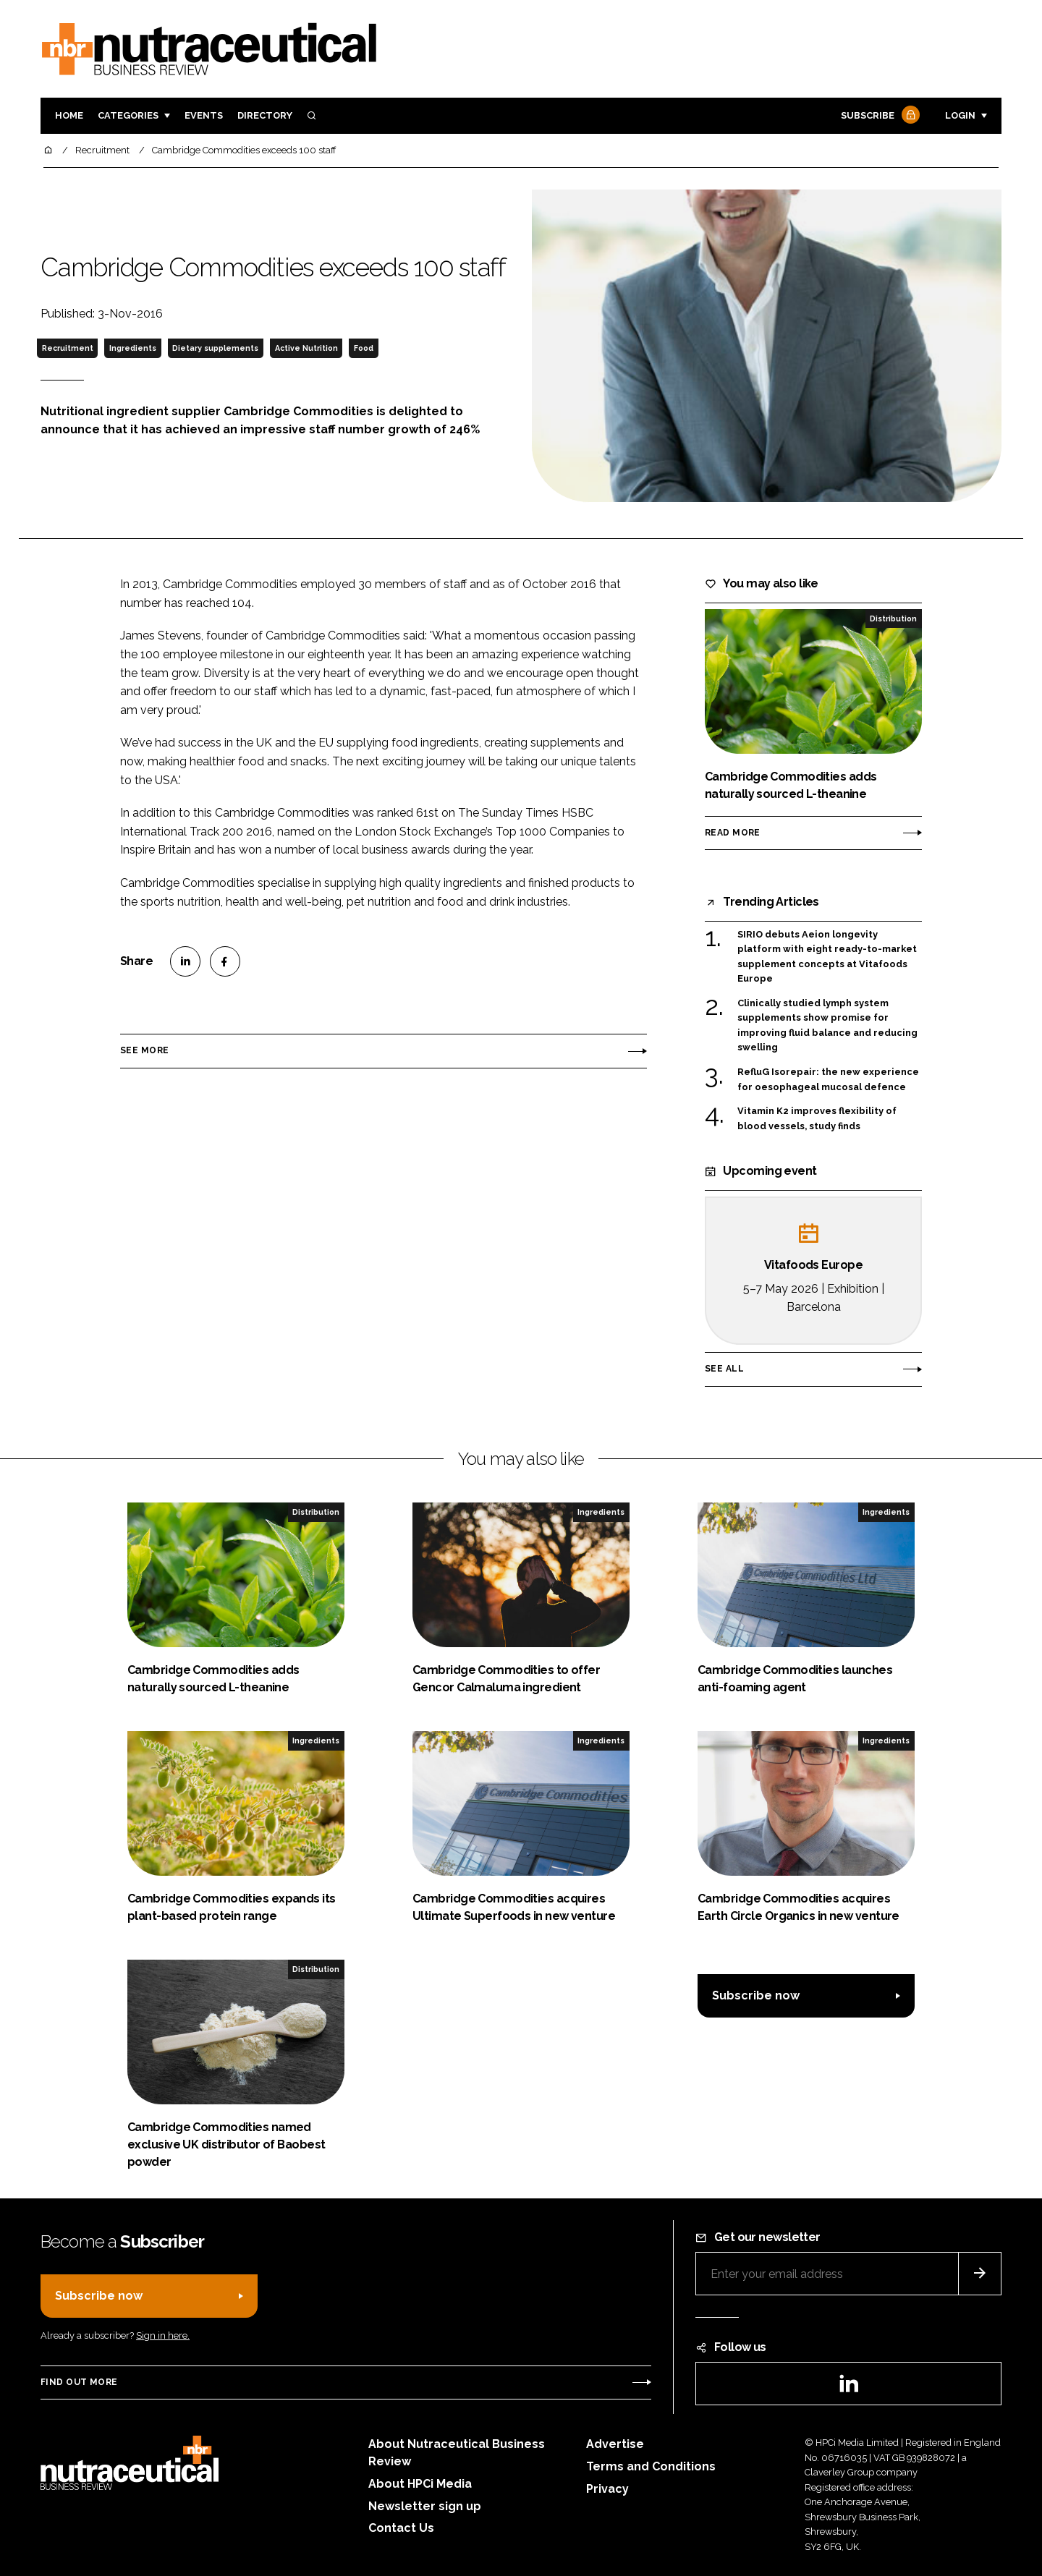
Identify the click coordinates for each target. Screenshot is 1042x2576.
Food (363, 348)
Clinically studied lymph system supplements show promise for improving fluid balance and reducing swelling (827, 1025)
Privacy (607, 2489)
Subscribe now (756, 1995)
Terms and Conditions (651, 2466)
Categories (128, 115)
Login (960, 115)
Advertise (615, 2444)
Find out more (79, 2382)
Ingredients (132, 348)
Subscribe (878, 116)
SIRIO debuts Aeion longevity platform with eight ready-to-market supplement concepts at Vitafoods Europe (827, 957)
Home (69, 115)
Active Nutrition (306, 348)
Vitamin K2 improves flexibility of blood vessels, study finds (817, 1119)
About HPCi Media (420, 2484)
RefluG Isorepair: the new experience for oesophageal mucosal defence (828, 1079)
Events (204, 115)
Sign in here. (163, 2335)
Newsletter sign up (424, 2506)
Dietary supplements (215, 348)
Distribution (893, 618)
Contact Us (401, 2528)
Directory (264, 115)
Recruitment (67, 348)
